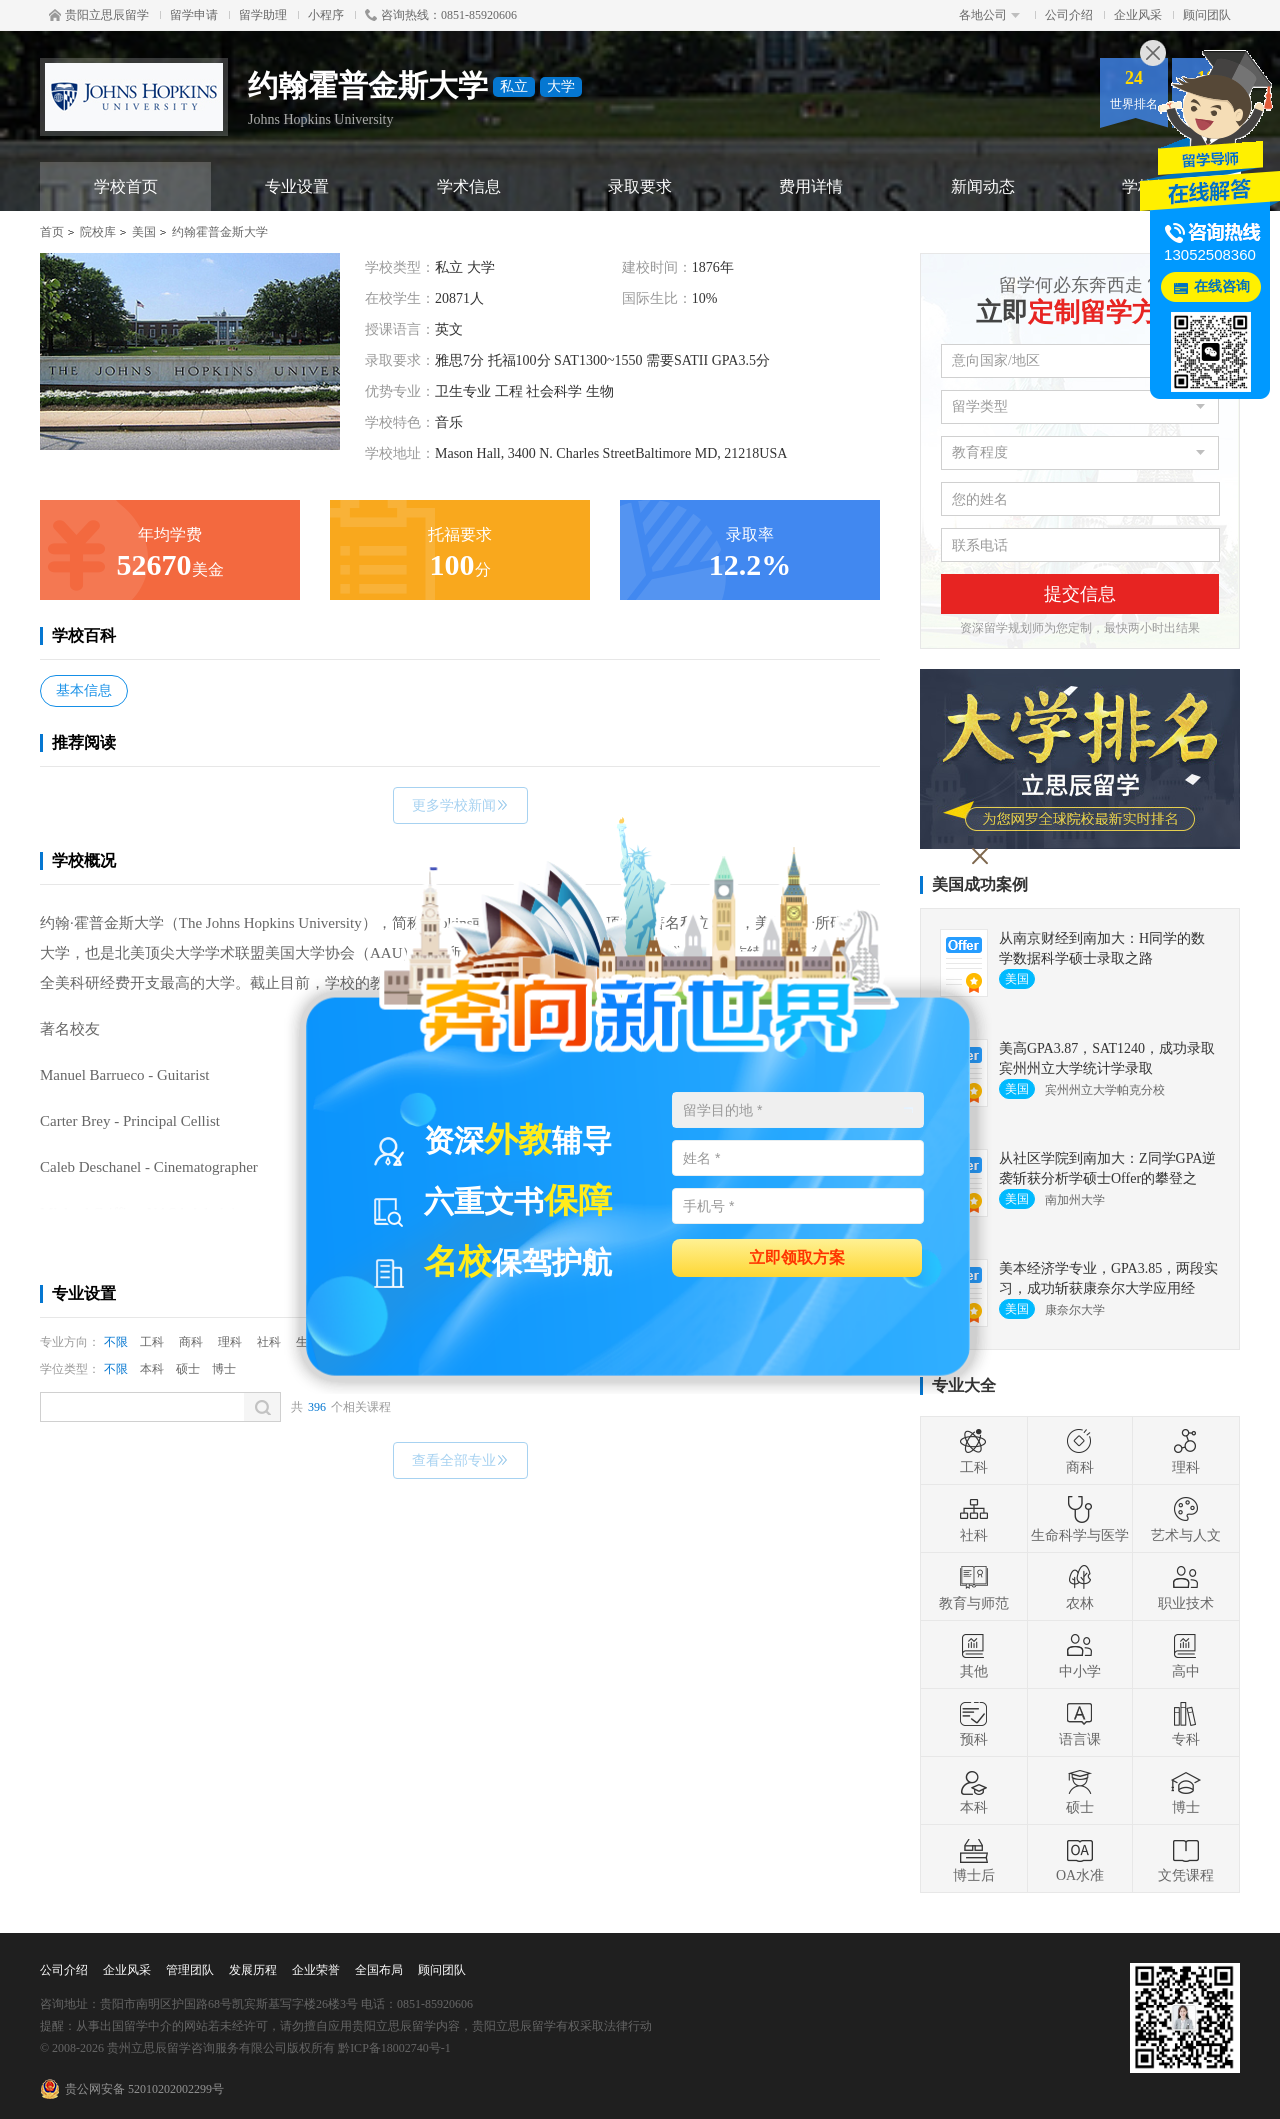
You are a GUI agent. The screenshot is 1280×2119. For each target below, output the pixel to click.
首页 (52, 232)
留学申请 (194, 15)
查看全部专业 (460, 1460)
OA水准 (1080, 1859)
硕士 (188, 1369)
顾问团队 (1207, 15)
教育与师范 (974, 1587)
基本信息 (84, 690)
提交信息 (1080, 594)
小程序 (326, 15)
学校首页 (126, 186)
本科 (152, 1369)
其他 (974, 1655)
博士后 (974, 1859)
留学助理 (263, 15)
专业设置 (297, 186)
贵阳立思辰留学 (99, 15)
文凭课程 (1186, 1859)
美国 (144, 232)
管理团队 (190, 1970)
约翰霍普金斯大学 (220, 232)
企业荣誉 (316, 1970)
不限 (116, 1342)
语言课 (1080, 1723)
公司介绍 (1069, 15)
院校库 (98, 232)
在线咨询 (1222, 286)
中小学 (1080, 1655)
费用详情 (811, 186)
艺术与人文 (1186, 1519)
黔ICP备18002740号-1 (394, 2048)
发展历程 (253, 1970)
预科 (974, 1723)
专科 (1186, 1723)
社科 (269, 1342)
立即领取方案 (797, 1256)
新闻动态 (983, 186)
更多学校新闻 (460, 805)
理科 (230, 1342)
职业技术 (1186, 1587)
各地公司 (989, 15)
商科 (191, 1342)
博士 (224, 1369)
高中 (1186, 1655)
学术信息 (469, 186)
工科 (152, 1342)
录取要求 (640, 186)
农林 (1080, 1587)
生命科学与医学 (1080, 1519)
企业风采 (1138, 15)
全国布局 (379, 1970)
